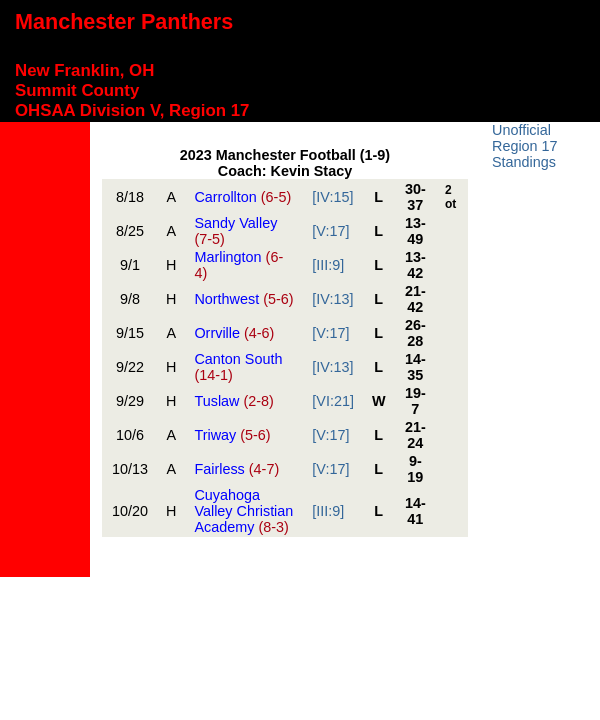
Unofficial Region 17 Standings (525, 146)
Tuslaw (233, 401)
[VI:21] (333, 401)
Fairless (236, 469)
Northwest (243, 299)
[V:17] (330, 231)
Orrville (234, 333)
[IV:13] (332, 299)
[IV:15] (332, 197)
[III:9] (328, 265)
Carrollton (242, 197)
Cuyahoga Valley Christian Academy (243, 511)
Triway (232, 435)
